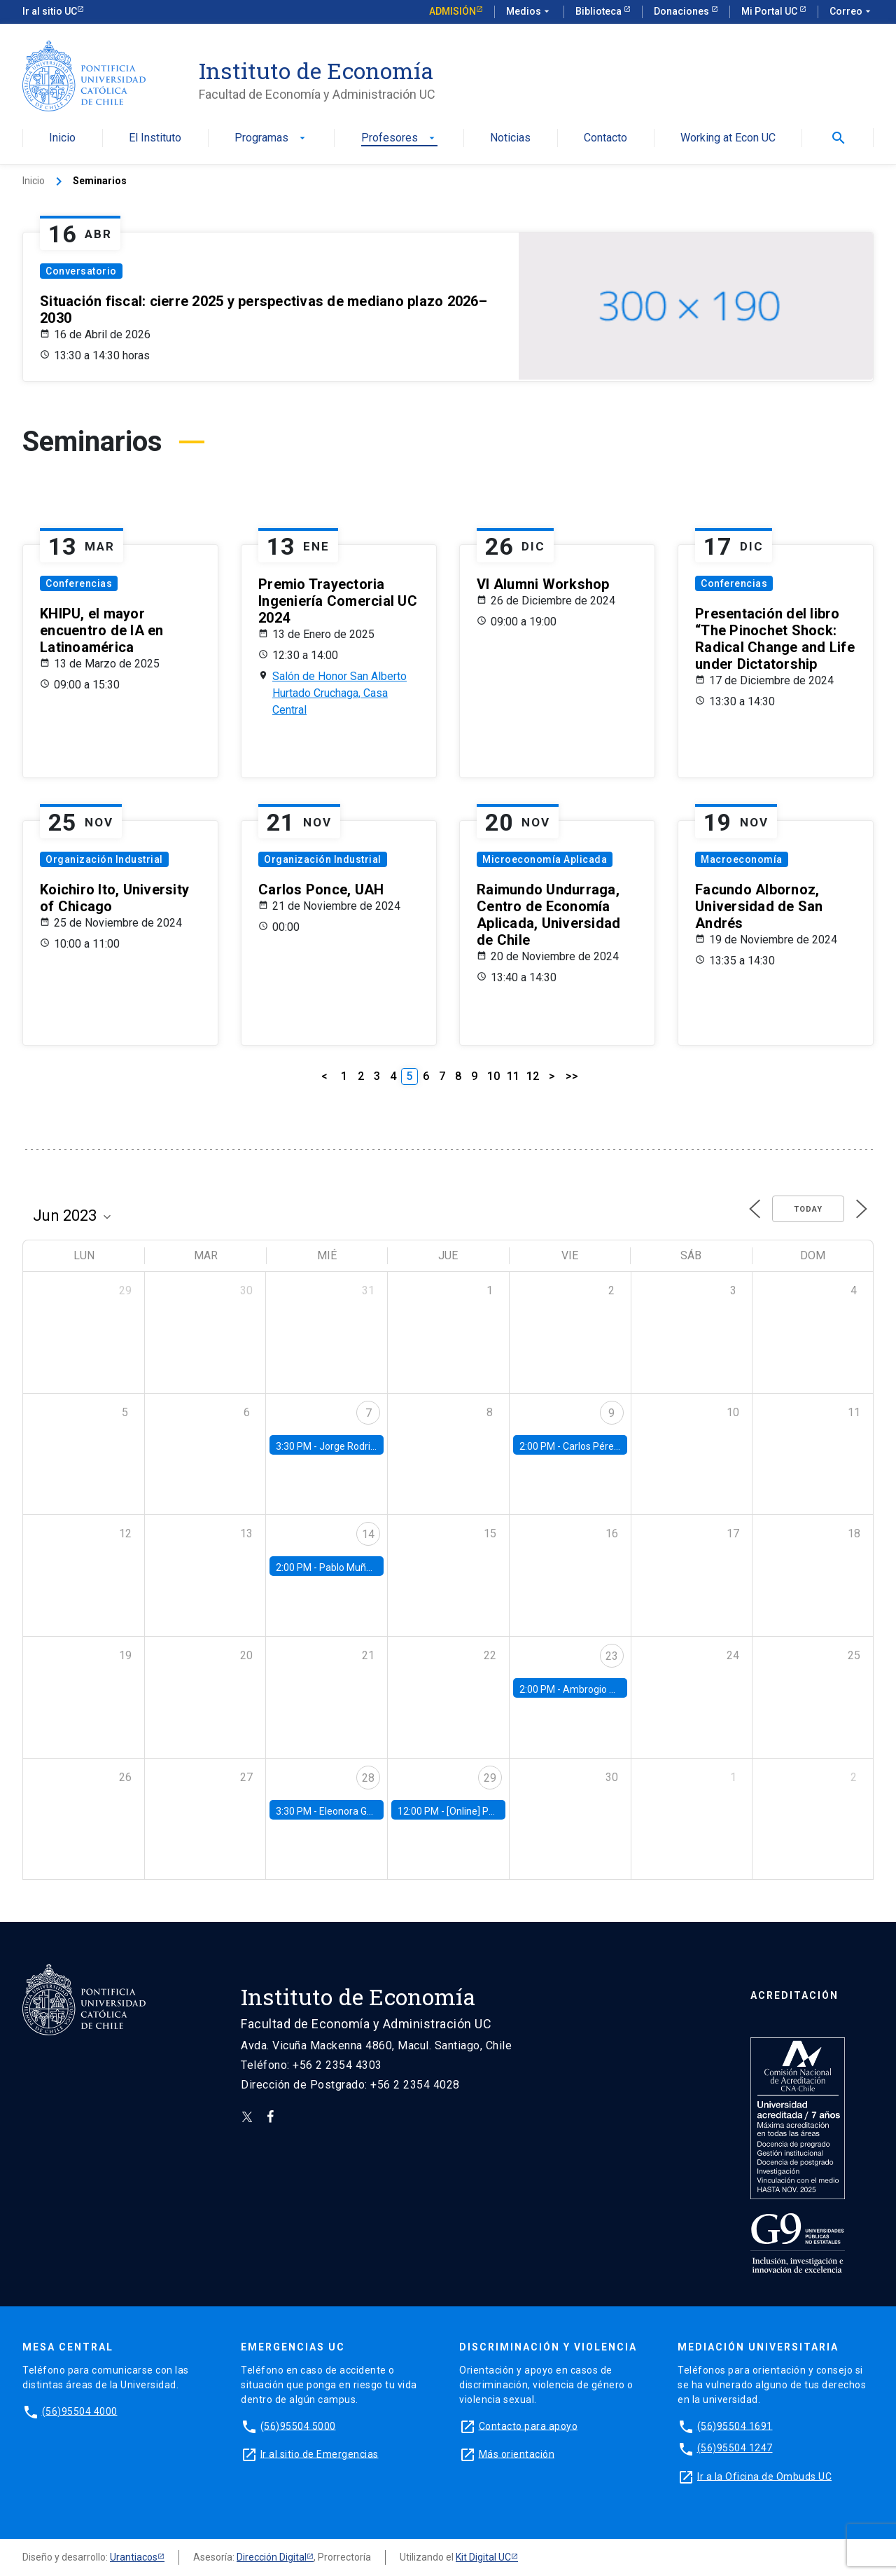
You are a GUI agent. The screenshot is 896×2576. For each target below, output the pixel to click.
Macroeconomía (742, 859)
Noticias (510, 138)
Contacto (605, 138)
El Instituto (155, 138)
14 (368, 1534)
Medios (529, 12)
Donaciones (682, 11)
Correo (852, 12)
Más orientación (517, 2453)
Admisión (452, 11)
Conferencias (79, 583)
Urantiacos (134, 2557)
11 (513, 1076)
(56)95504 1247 (735, 2448)
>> (572, 1076)
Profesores (399, 138)
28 (368, 1778)
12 (532, 1076)
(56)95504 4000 (80, 2410)
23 (612, 1656)
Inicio (62, 138)
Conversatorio (81, 271)
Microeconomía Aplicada (544, 859)
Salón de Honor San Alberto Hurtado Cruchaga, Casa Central (339, 693)
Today (808, 1209)
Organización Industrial (104, 859)
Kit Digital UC (483, 2557)
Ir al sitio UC (49, 11)
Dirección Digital (272, 2557)
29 (490, 1778)
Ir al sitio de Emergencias (319, 2453)
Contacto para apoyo (528, 2425)
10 (493, 1076)
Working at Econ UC (728, 138)
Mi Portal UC (770, 11)
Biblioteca (599, 11)
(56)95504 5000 (298, 2425)
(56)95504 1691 (735, 2425)
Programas (271, 138)
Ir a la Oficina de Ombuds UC (764, 2475)
